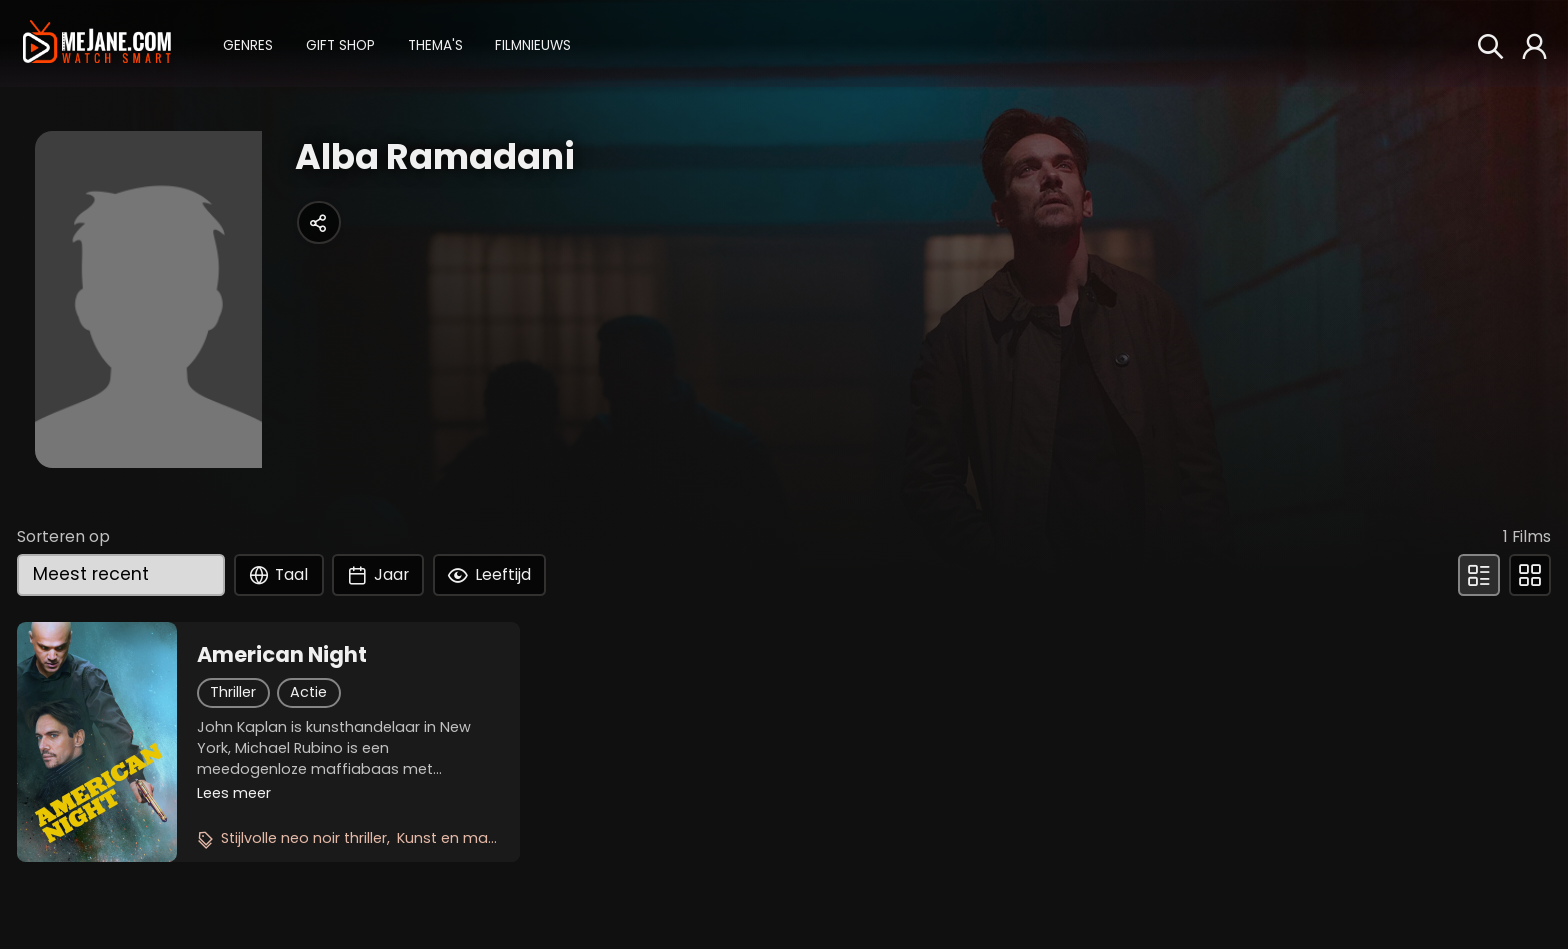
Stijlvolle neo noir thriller (304, 838)
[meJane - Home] (96, 43)
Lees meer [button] (234, 793)
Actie (308, 692)
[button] (248, 43)
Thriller (233, 692)
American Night (282, 655)
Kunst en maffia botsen (483, 838)
